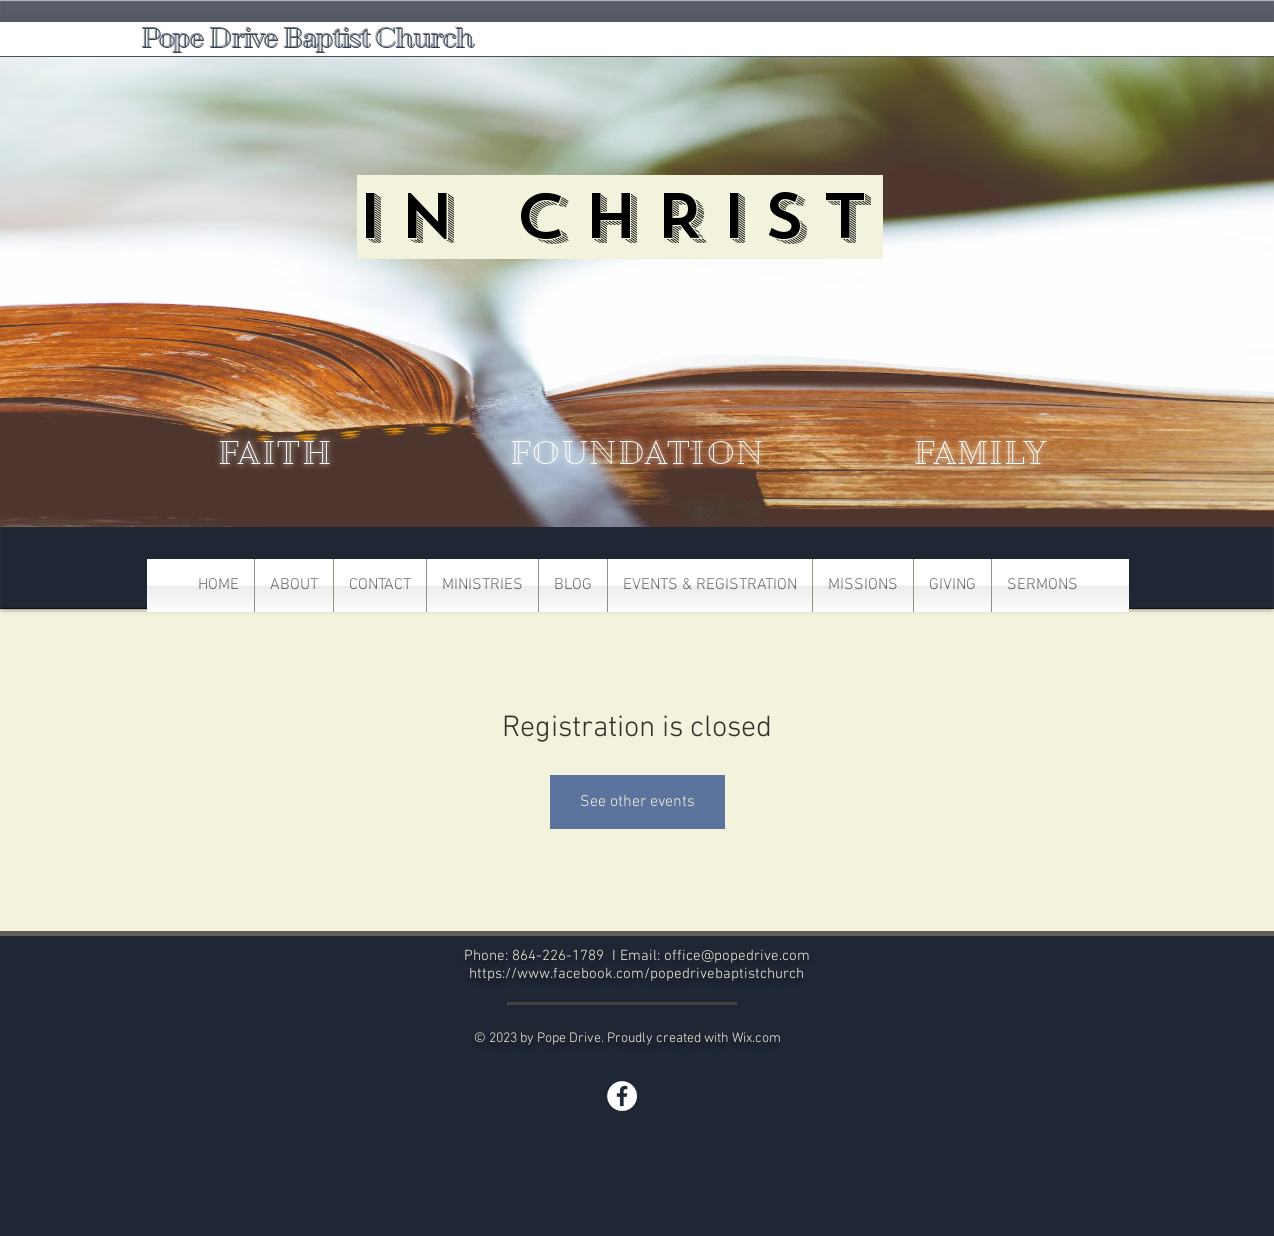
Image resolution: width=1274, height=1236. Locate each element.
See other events (637, 802)
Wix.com (756, 1038)
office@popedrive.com (737, 956)
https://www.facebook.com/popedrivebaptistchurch (636, 974)
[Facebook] (622, 1096)
